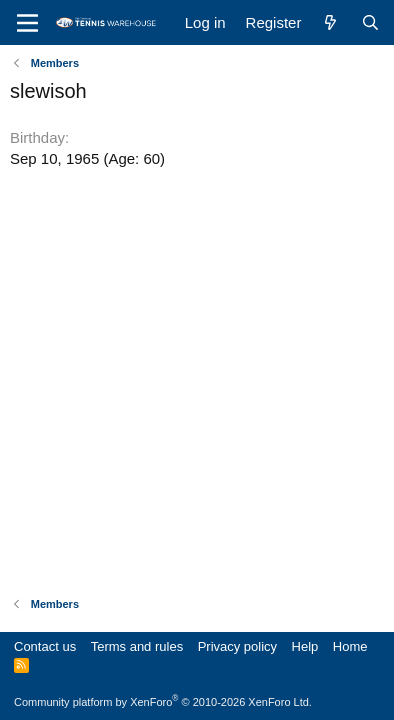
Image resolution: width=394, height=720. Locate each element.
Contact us (45, 646)
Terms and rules (137, 646)
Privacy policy (237, 646)
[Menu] (27, 23)
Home (350, 646)
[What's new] (330, 22)
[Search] (370, 22)
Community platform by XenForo (163, 702)
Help (305, 646)
